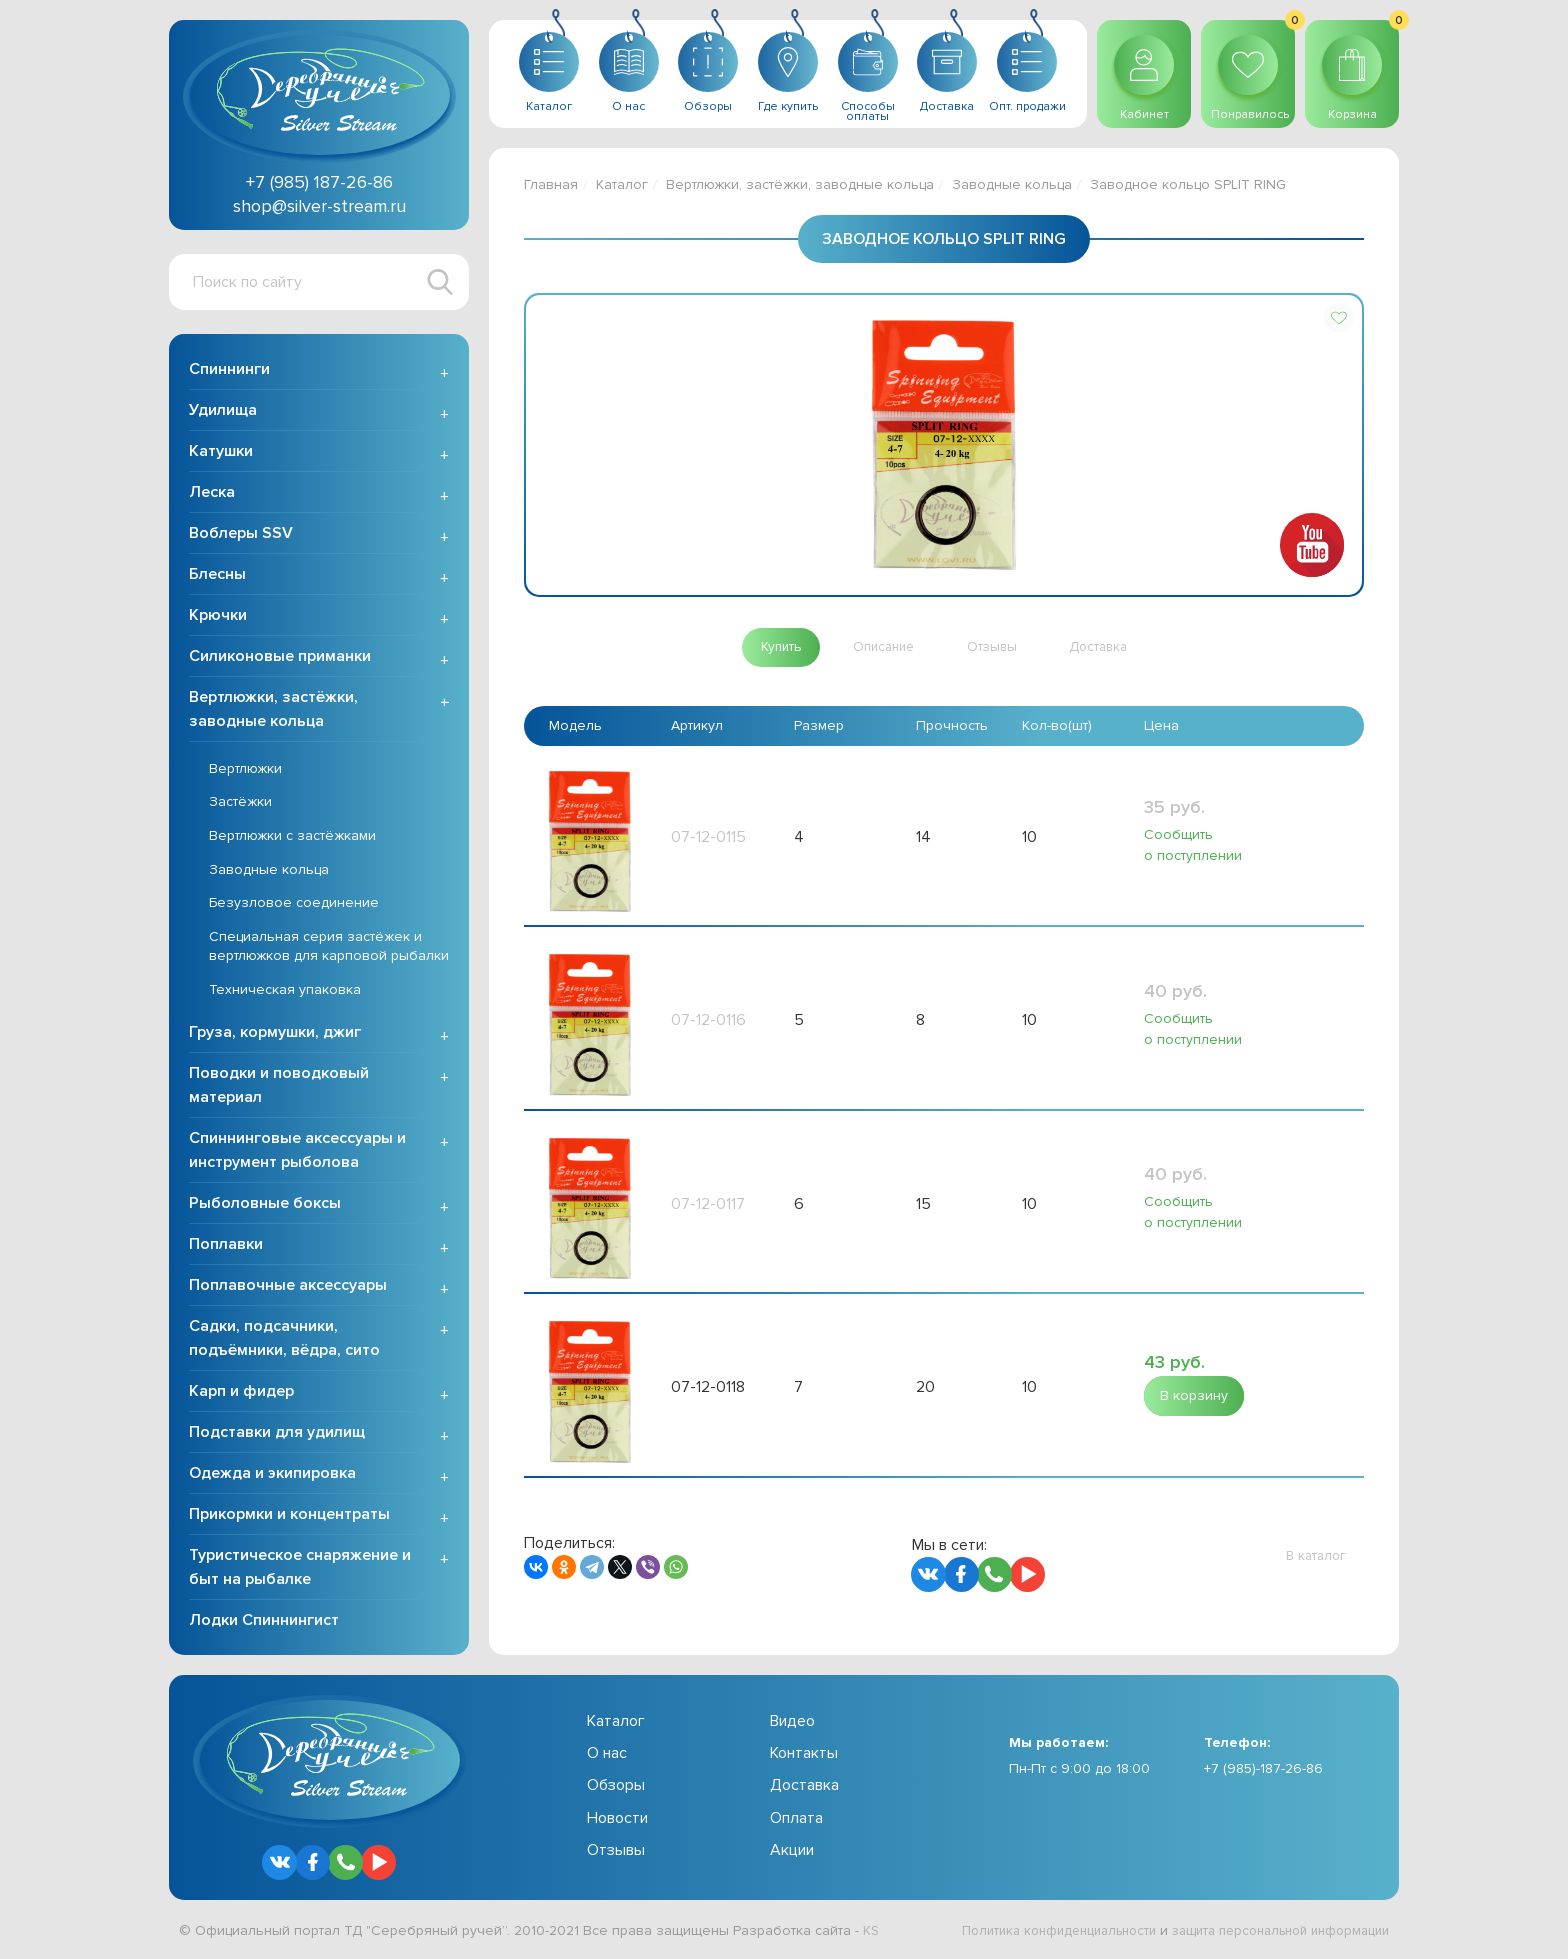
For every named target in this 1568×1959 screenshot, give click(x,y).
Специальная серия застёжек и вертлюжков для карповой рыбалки (329, 948)
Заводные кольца (269, 871)
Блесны (217, 576)
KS (871, 1932)
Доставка (804, 1788)
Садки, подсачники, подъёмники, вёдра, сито (284, 1340)
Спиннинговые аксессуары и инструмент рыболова (297, 1152)
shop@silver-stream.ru (319, 206)
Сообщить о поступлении (1192, 845)
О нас (607, 1755)
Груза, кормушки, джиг (275, 1034)
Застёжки (240, 804)
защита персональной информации (1270, 1932)
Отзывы (616, 1852)
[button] (1339, 318)
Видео (792, 1723)
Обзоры (616, 1788)
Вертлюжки (245, 770)
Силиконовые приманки (280, 658)
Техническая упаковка (285, 991)
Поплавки (226, 1246)
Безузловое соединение (294, 904)
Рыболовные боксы (265, 1205)
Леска (212, 494)
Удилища (223, 412)
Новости (617, 1820)
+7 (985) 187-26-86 (319, 182)
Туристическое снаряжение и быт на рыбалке (300, 1569)
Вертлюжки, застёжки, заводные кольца (273, 711)
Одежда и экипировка (272, 1475)
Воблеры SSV (241, 535)
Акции (792, 1852)
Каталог (622, 184)
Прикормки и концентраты (289, 1516)
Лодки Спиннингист (264, 1622)
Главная (551, 184)
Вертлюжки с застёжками (292, 837)
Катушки (221, 453)
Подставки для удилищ (277, 1434)
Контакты (804, 1755)
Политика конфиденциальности (1029, 1932)
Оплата (796, 1820)
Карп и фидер (241, 1393)
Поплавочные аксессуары (288, 1287)
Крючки (218, 617)
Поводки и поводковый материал (279, 1087)
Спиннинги (229, 371)
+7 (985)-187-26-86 (1263, 1770)
